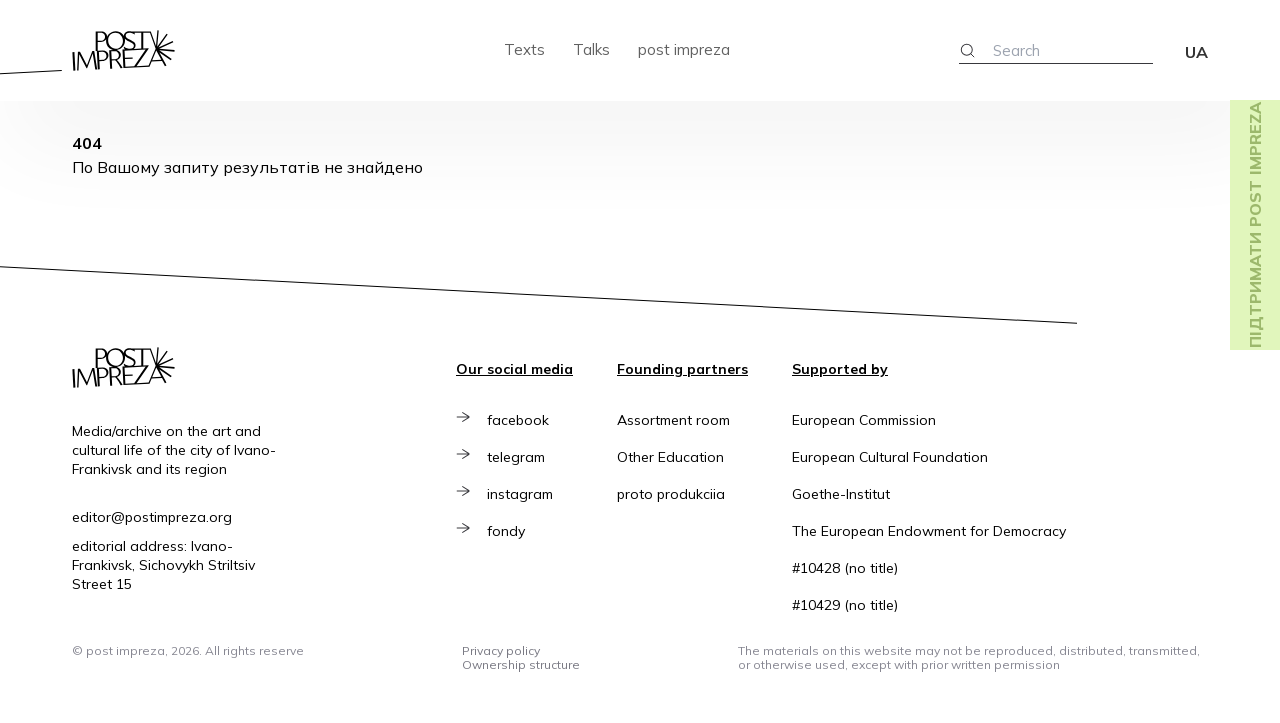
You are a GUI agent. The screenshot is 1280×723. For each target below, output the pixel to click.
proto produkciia (671, 494)
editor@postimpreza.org (152, 517)
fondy (509, 531)
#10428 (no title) (845, 568)
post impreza (684, 49)
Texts (524, 49)
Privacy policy (501, 650)
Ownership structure (521, 664)
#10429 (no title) (845, 605)
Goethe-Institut (841, 494)
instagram (523, 494)
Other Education (670, 457)
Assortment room (673, 420)
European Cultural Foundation (890, 457)
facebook (521, 420)
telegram (519, 457)
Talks (591, 49)
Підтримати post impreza (1255, 225)
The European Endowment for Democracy (929, 531)
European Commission (864, 420)
